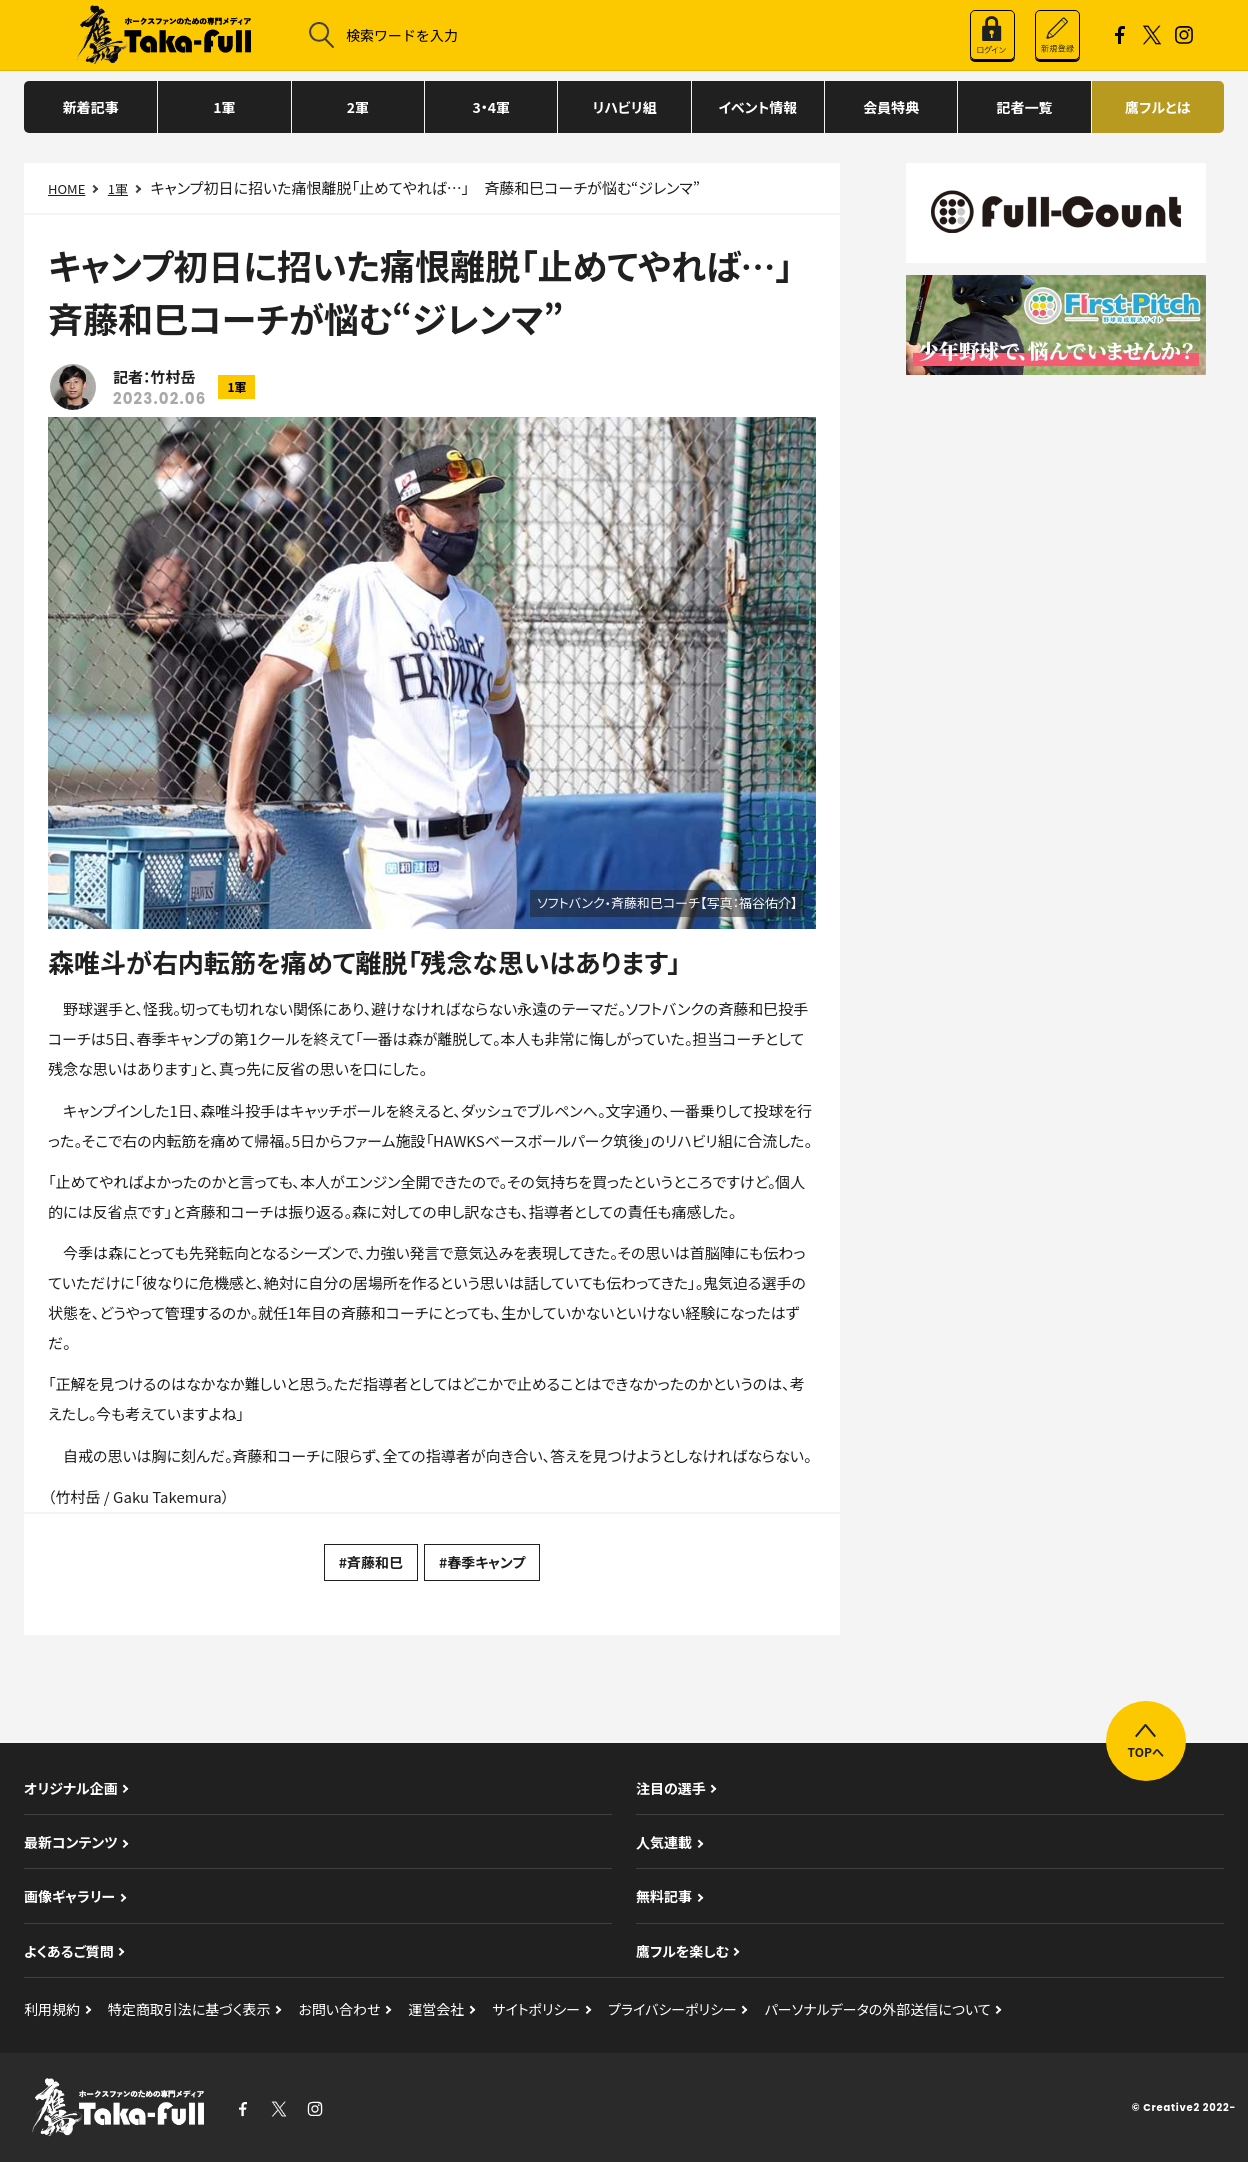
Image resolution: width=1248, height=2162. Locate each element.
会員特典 (891, 107)
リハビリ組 (624, 107)
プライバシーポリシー (672, 2009)
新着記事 (91, 107)
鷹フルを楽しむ (682, 1951)
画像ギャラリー (69, 1896)
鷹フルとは (1157, 107)
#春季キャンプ (482, 1562)
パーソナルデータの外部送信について (878, 2009)
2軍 (358, 107)
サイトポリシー (536, 2009)
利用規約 (52, 2009)
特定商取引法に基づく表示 (189, 2009)
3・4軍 (491, 107)
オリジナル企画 (71, 1788)
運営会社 (436, 2009)
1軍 (224, 107)
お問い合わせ (339, 2009)
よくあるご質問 (69, 1951)
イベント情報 (757, 107)
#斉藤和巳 (371, 1562)
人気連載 (664, 1842)
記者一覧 (1024, 107)
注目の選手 (671, 1788)
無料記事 (664, 1896)
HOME (66, 188)
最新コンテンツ (71, 1842)
